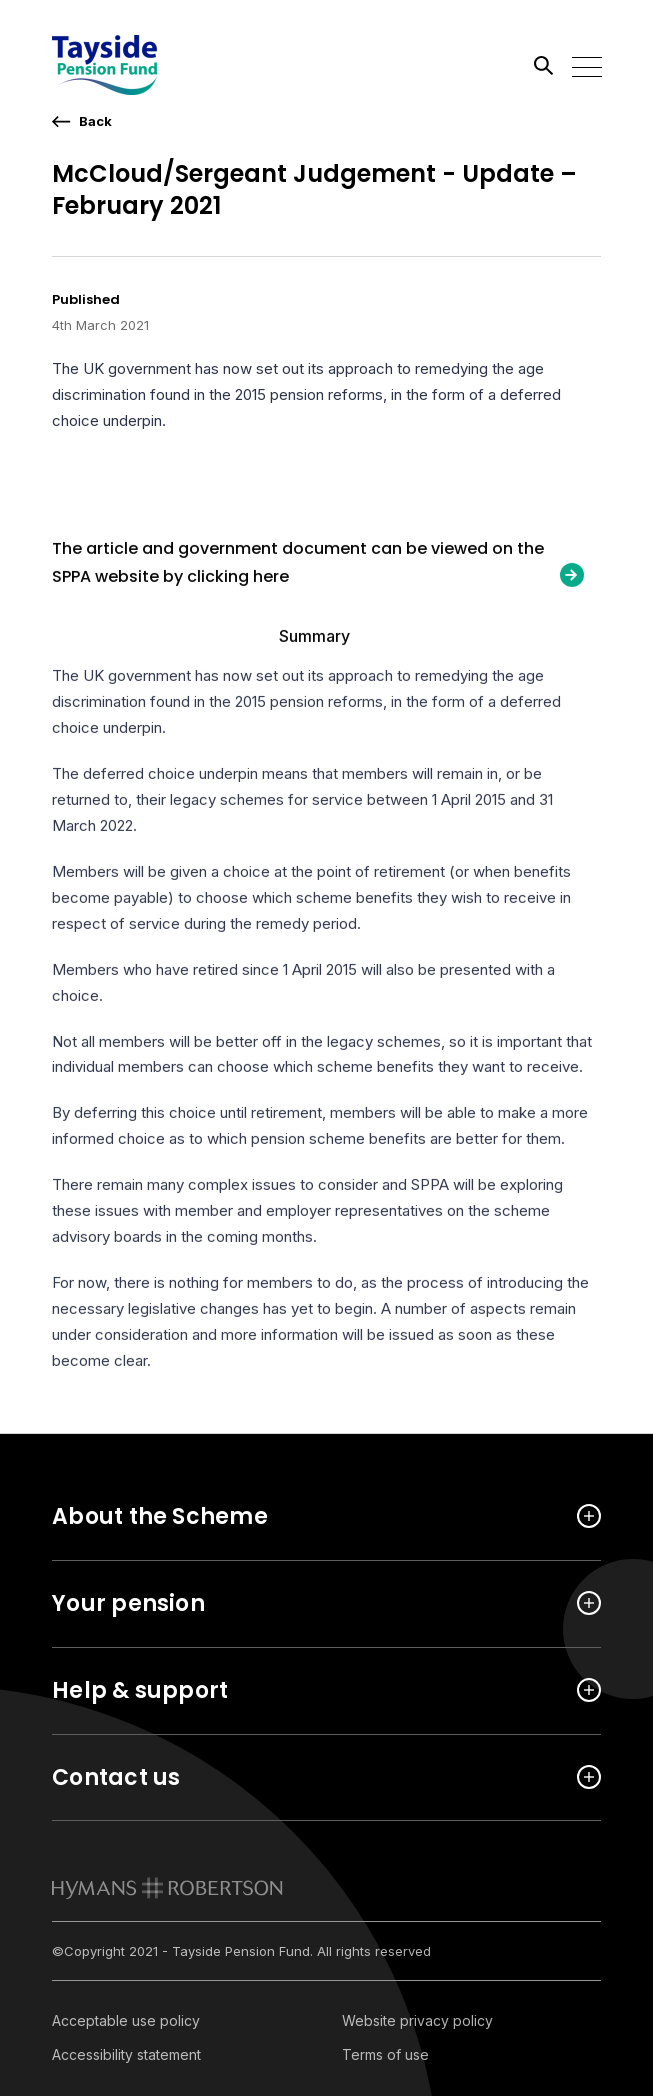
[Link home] (142, 65)
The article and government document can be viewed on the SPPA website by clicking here (298, 564)
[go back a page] (82, 121)
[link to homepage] (167, 1888)
